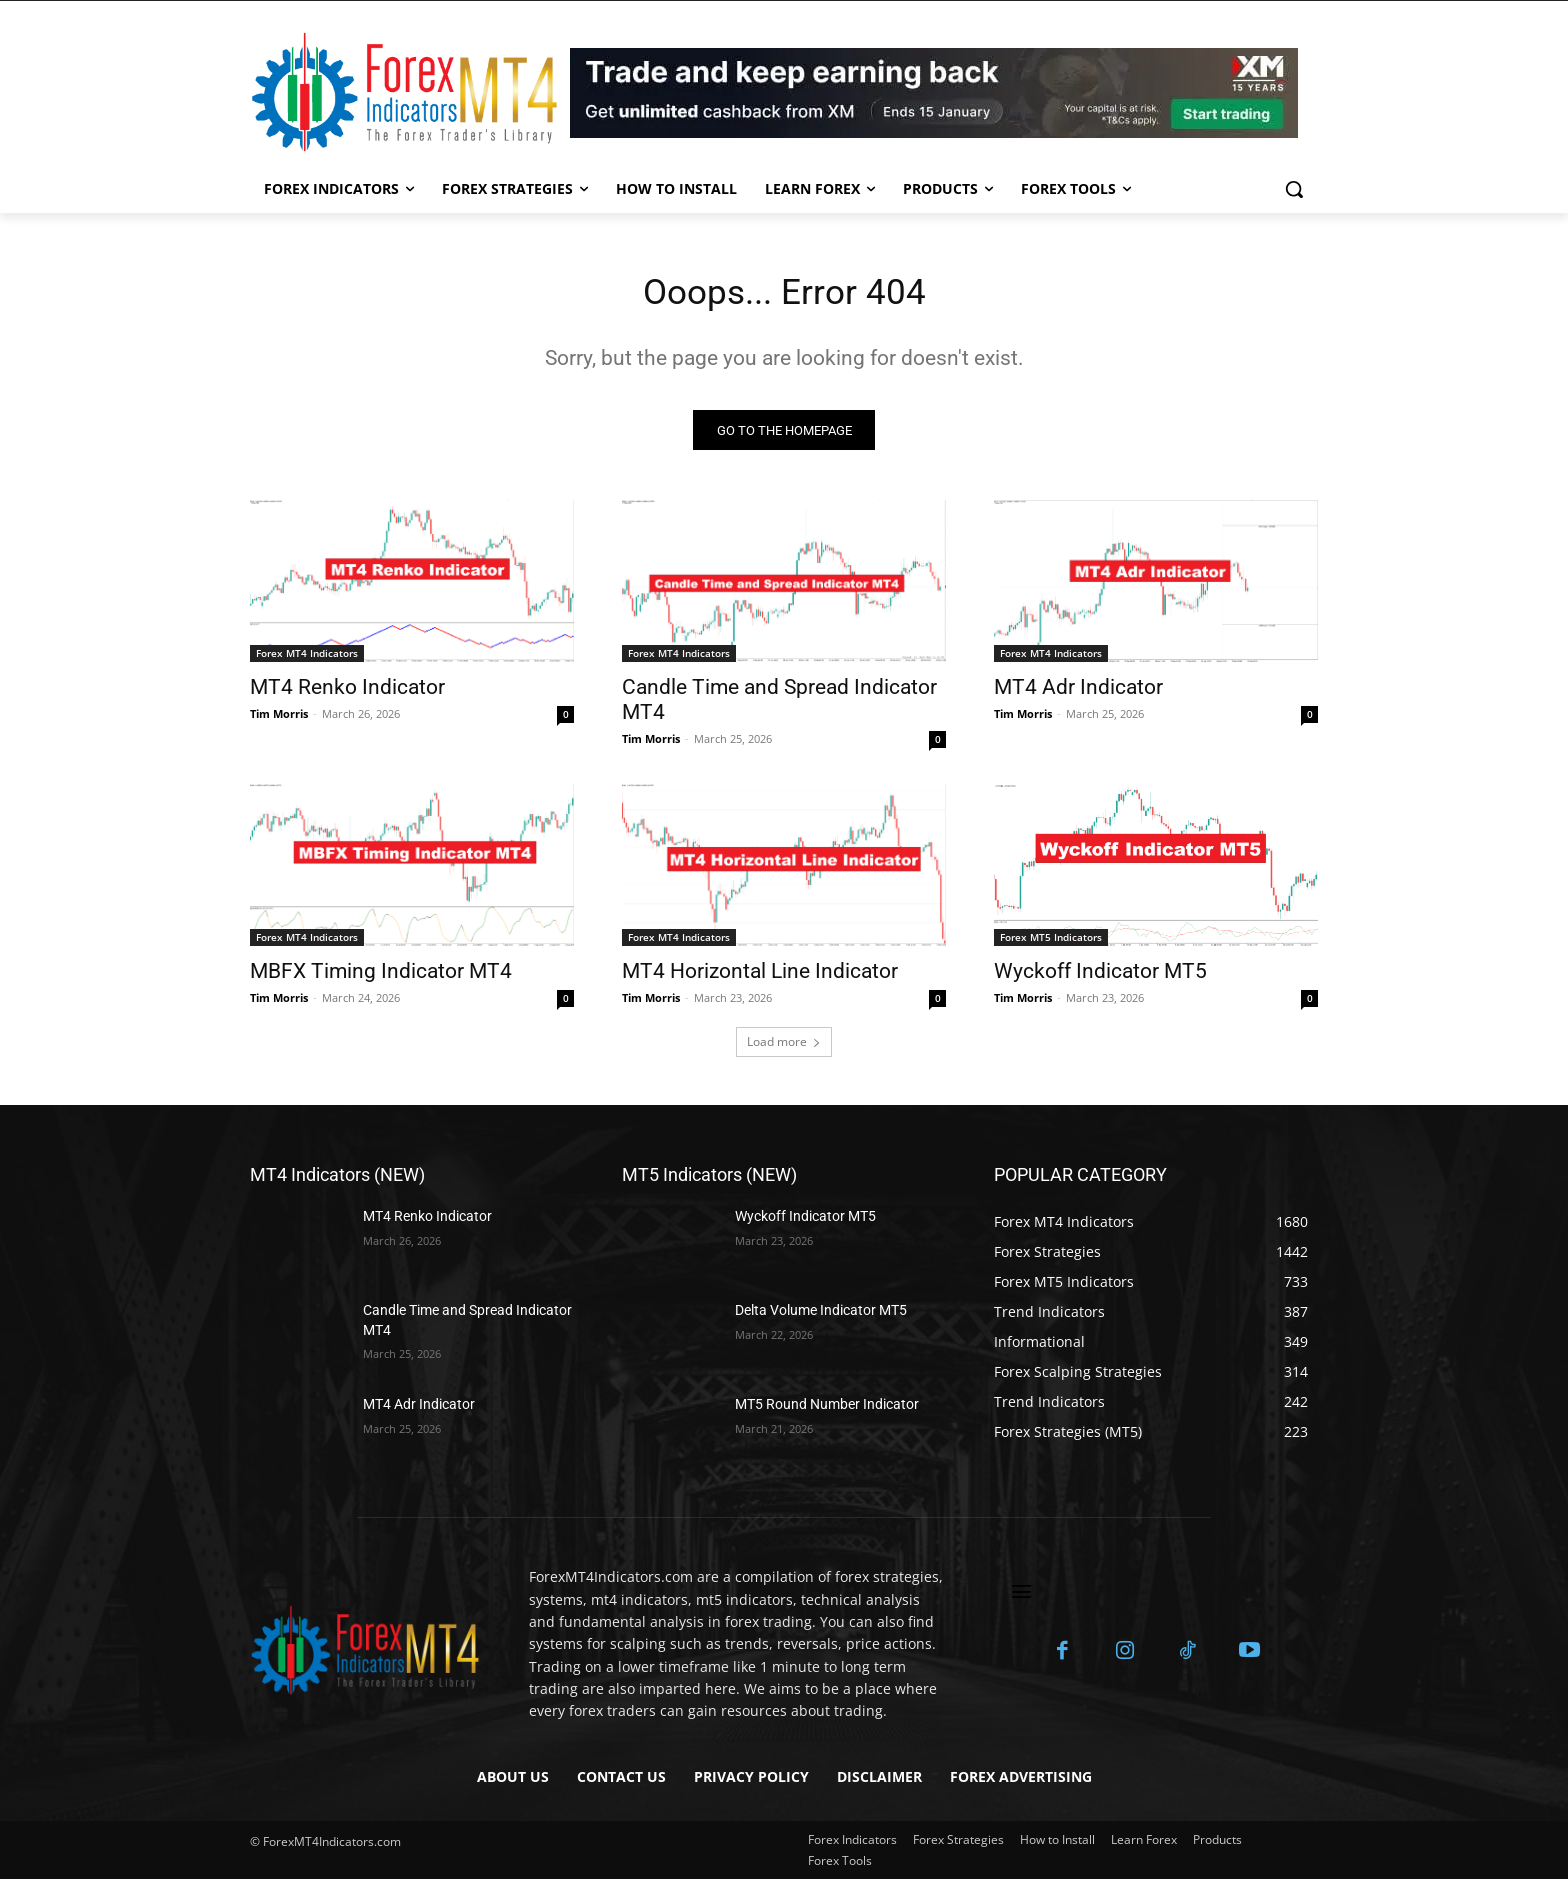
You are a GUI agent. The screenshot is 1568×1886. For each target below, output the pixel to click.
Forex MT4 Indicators (307, 660)
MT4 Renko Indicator (347, 694)
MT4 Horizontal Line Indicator (760, 978)
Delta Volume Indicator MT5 (821, 1317)
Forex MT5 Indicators (1051, 944)
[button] (1294, 189)
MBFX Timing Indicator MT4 (381, 978)
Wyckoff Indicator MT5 (1100, 978)
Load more (784, 1048)
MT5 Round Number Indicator (827, 1411)
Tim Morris (279, 720)
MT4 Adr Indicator (1078, 694)
